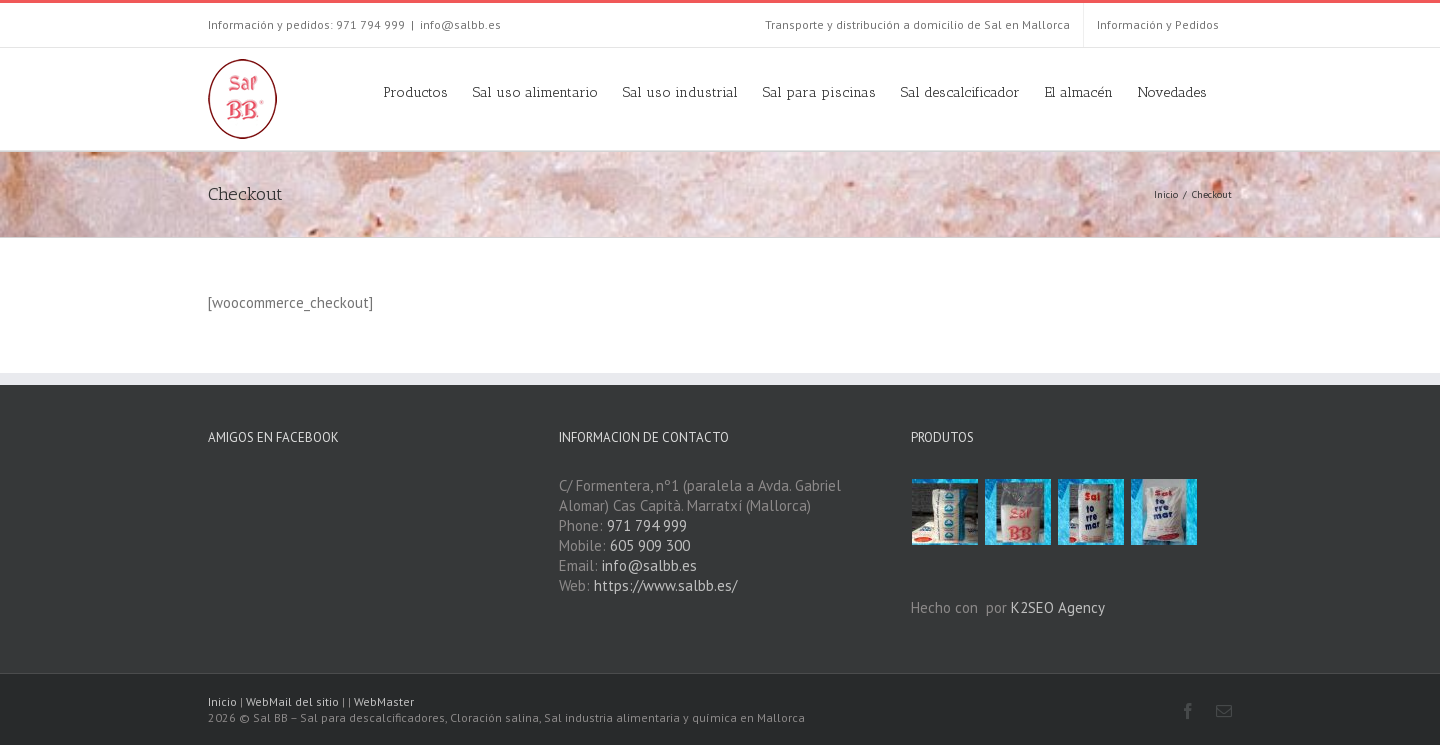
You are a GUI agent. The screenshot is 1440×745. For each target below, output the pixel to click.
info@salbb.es (460, 24)
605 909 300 (650, 545)
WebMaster (384, 701)
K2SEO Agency (1058, 607)
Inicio (222, 701)
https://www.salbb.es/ (665, 585)
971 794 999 (647, 525)
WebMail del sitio (292, 701)
